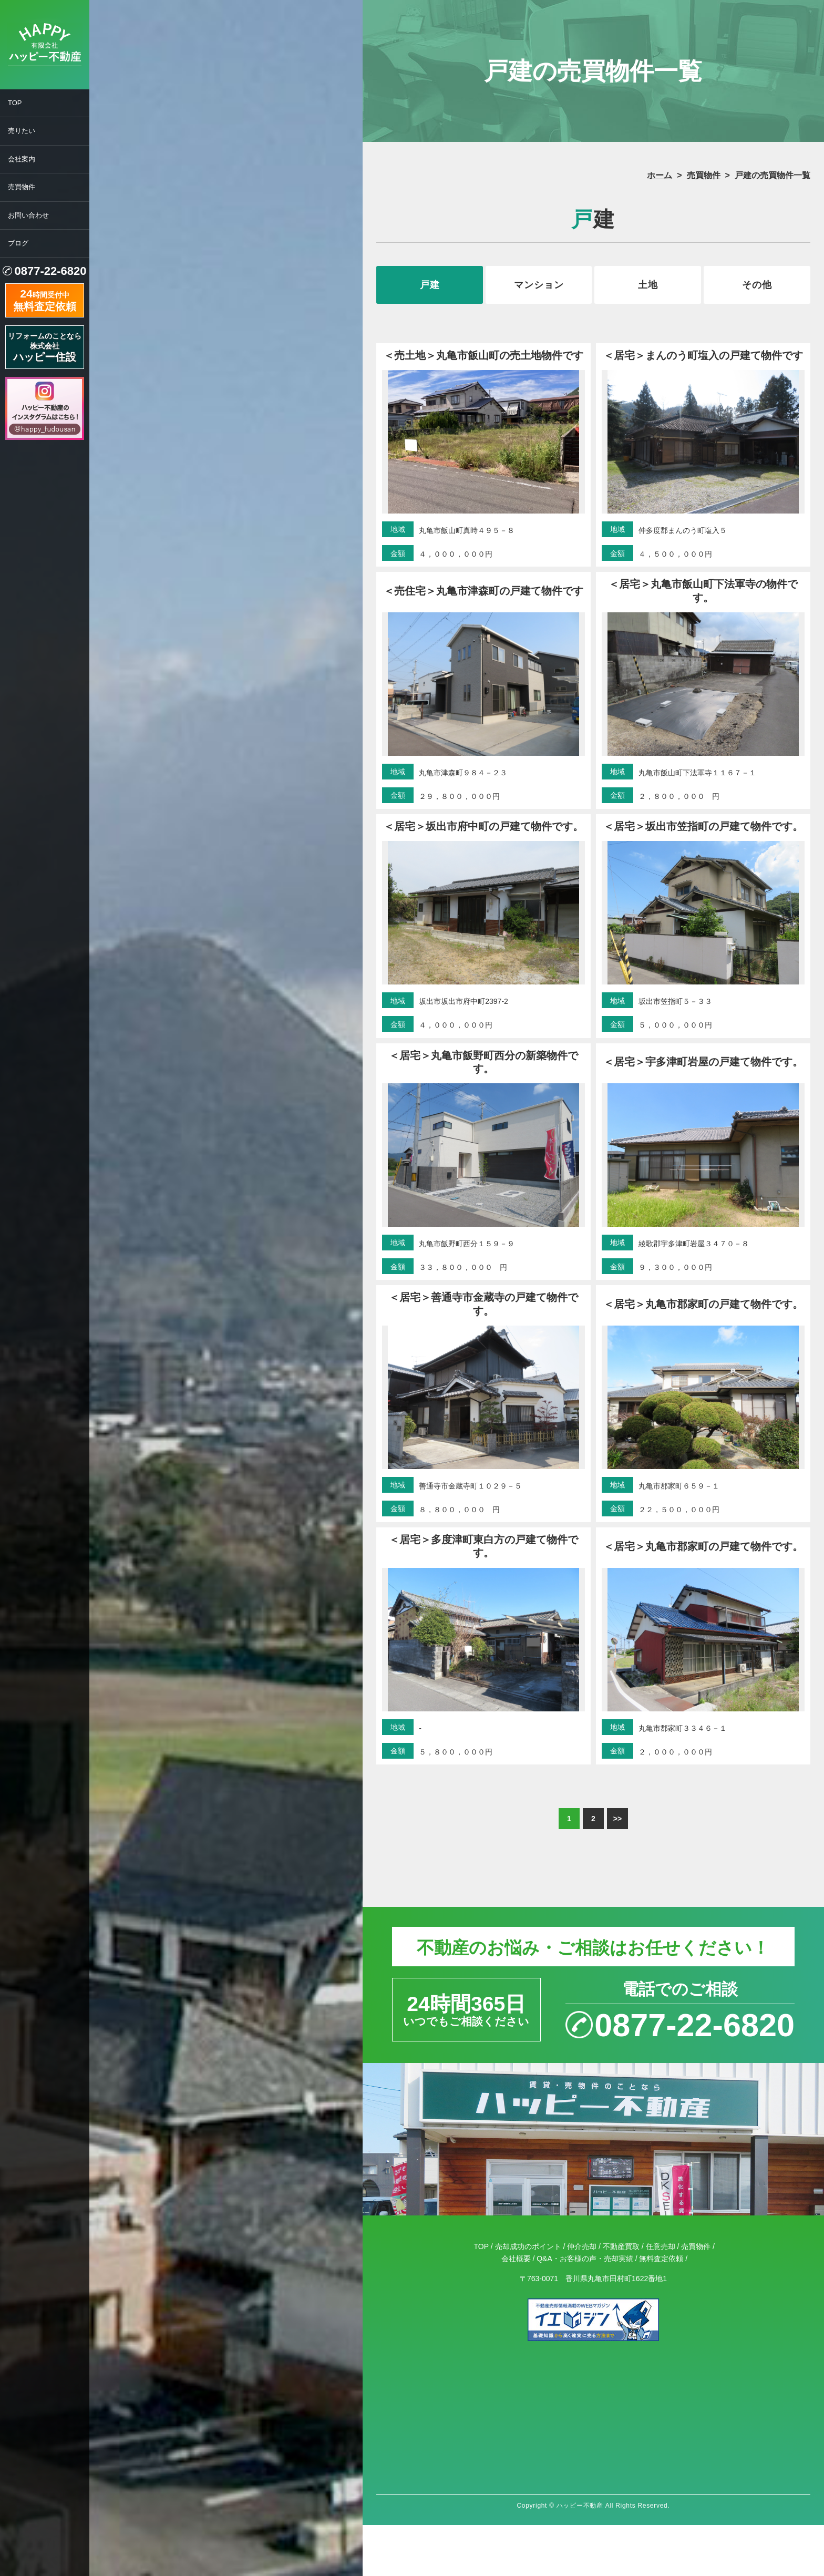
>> (617, 1818)
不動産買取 (621, 2246)
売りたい (21, 131)
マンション (539, 285)
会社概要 (516, 2258)
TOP (15, 103)
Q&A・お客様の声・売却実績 (585, 2258)
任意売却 (660, 2246)
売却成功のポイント (528, 2246)
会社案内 (21, 159)
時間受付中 (44, 299)
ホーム (659, 175)
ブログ (18, 243)
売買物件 (21, 187)
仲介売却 (581, 2246)
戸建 (430, 285)
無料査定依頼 (661, 2258)
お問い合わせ (28, 215)
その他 (757, 285)
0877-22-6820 (50, 271)
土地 (648, 285)
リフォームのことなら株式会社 (44, 347)
